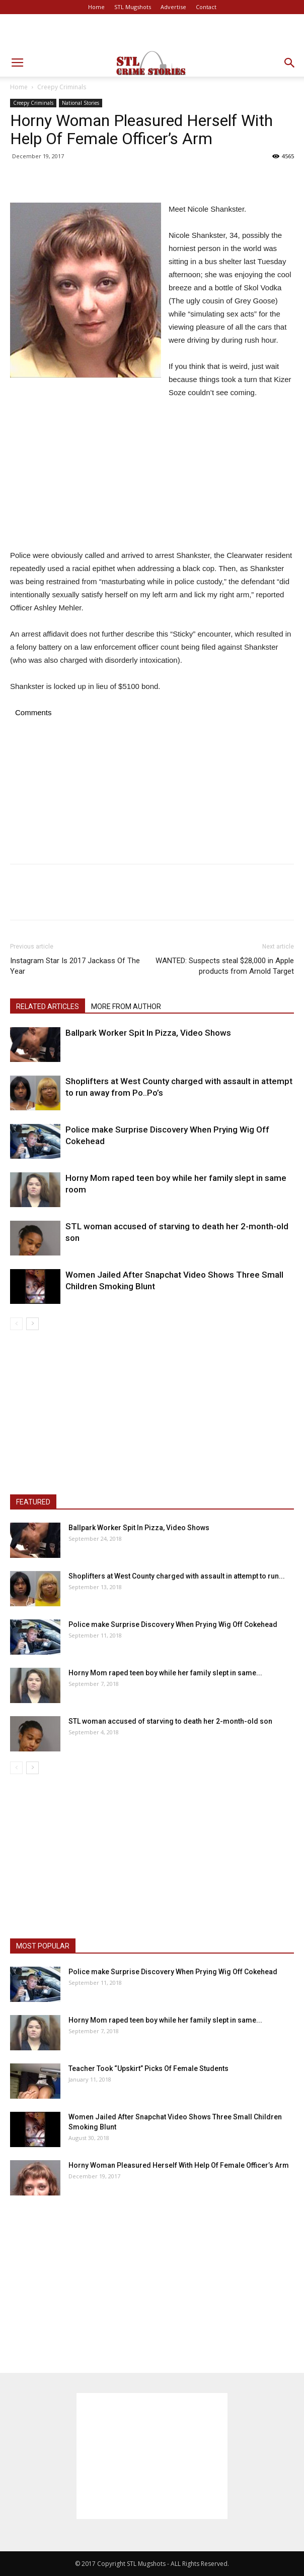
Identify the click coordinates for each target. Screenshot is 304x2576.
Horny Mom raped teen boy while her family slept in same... (165, 1673)
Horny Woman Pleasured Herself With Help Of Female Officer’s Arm (178, 2165)
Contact (206, 7)
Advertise (173, 7)
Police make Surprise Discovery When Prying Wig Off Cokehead (172, 1624)
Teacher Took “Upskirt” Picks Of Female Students (148, 2068)
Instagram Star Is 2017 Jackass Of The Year (75, 966)
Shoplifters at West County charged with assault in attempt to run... (176, 1576)
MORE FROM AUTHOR (126, 1006)
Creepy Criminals (61, 87)
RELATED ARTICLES (47, 1006)
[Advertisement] (152, 31)
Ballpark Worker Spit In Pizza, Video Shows (148, 1033)
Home (96, 7)
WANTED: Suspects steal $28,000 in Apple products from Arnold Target (225, 966)
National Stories (80, 102)
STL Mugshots (132, 7)
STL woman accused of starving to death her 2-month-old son (170, 1721)
